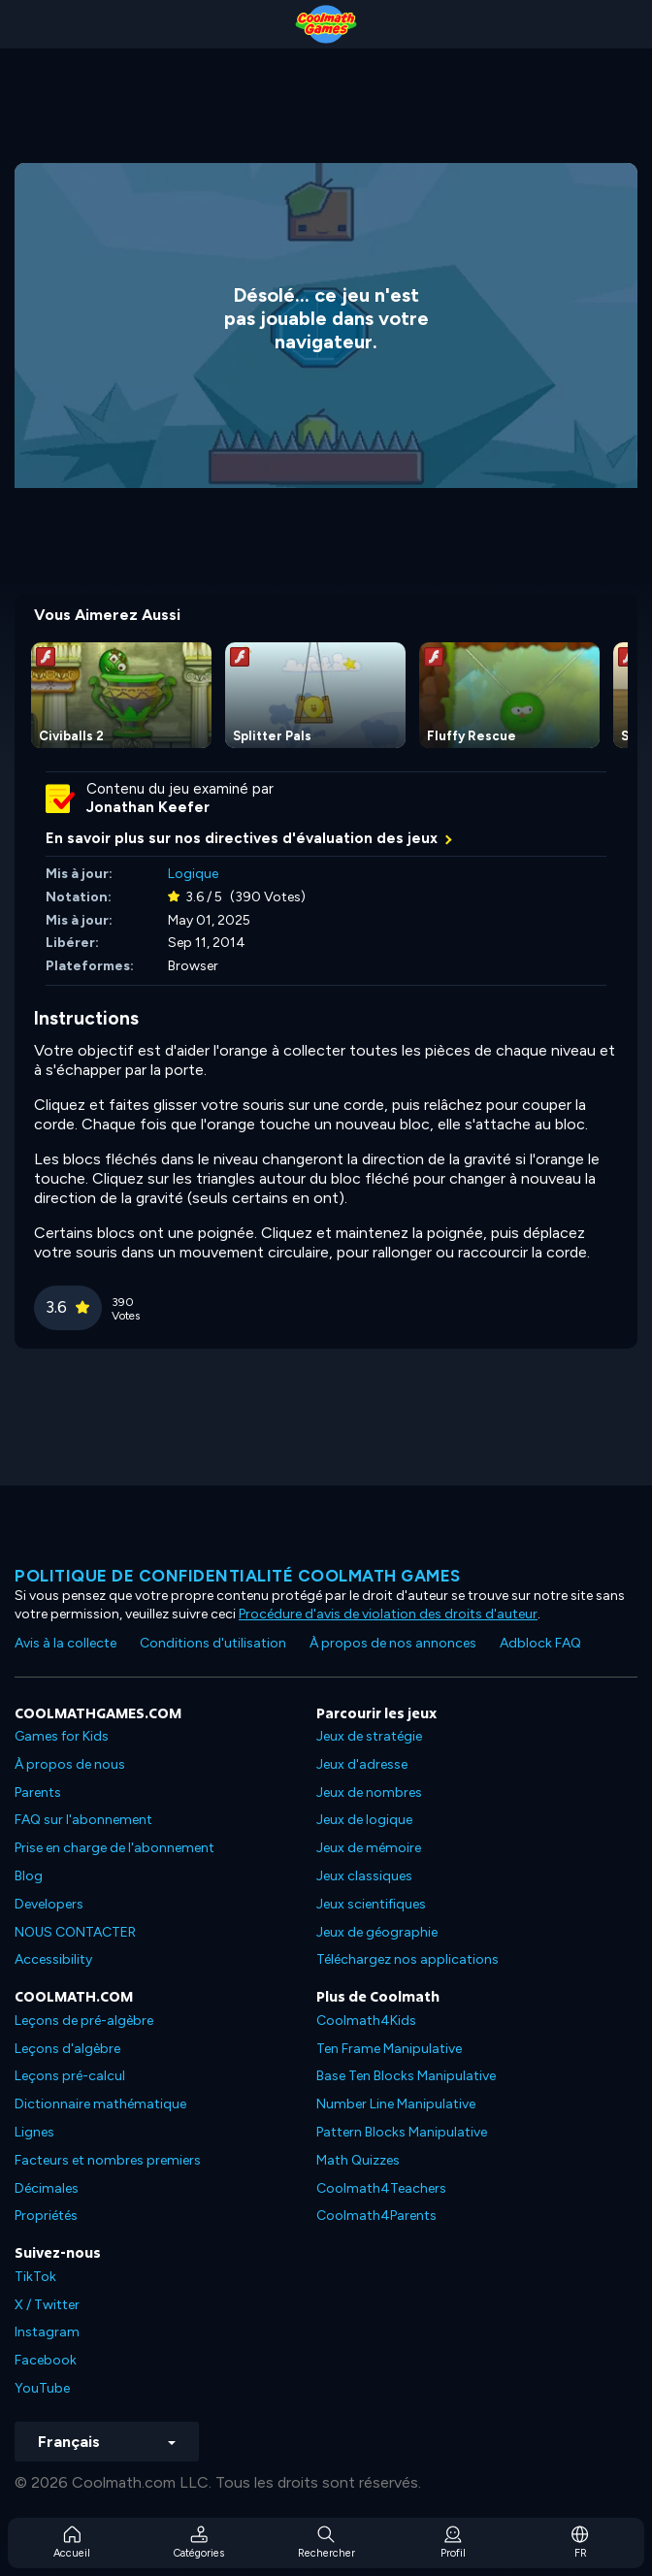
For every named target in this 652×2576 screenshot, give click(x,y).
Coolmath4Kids (366, 2020)
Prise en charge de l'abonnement (114, 1848)
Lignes (34, 2132)
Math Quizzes (358, 2160)
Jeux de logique (364, 1819)
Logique (193, 873)
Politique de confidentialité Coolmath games (238, 1575)
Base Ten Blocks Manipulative (406, 2076)
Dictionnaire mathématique (100, 2104)
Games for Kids (62, 1736)
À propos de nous (70, 1764)
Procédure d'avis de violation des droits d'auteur (388, 1614)
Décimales (47, 2188)
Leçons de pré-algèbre (84, 2020)
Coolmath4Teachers (381, 2188)
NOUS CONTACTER (75, 1932)
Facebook (46, 2360)
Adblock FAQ (540, 1643)
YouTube (42, 2388)
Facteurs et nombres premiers (108, 2160)
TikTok (35, 2276)
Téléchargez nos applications (407, 1959)
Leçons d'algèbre (67, 2048)
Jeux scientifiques (371, 1904)
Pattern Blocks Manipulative (401, 2132)
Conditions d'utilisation (213, 1643)
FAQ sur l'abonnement (83, 1819)
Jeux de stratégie (369, 1736)
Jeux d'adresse (362, 1764)
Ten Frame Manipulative (389, 2048)
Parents (38, 1792)
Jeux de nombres (369, 1792)
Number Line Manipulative (395, 2104)
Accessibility (53, 1959)
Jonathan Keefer (148, 807)
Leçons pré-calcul (70, 2076)
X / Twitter (47, 2305)
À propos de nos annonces (393, 1643)
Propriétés (46, 2215)
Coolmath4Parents (376, 2215)
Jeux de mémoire (368, 1848)
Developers (49, 1904)
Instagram (47, 2332)
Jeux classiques (364, 1876)
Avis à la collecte (65, 1643)
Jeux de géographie (377, 1932)
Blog (29, 1876)
